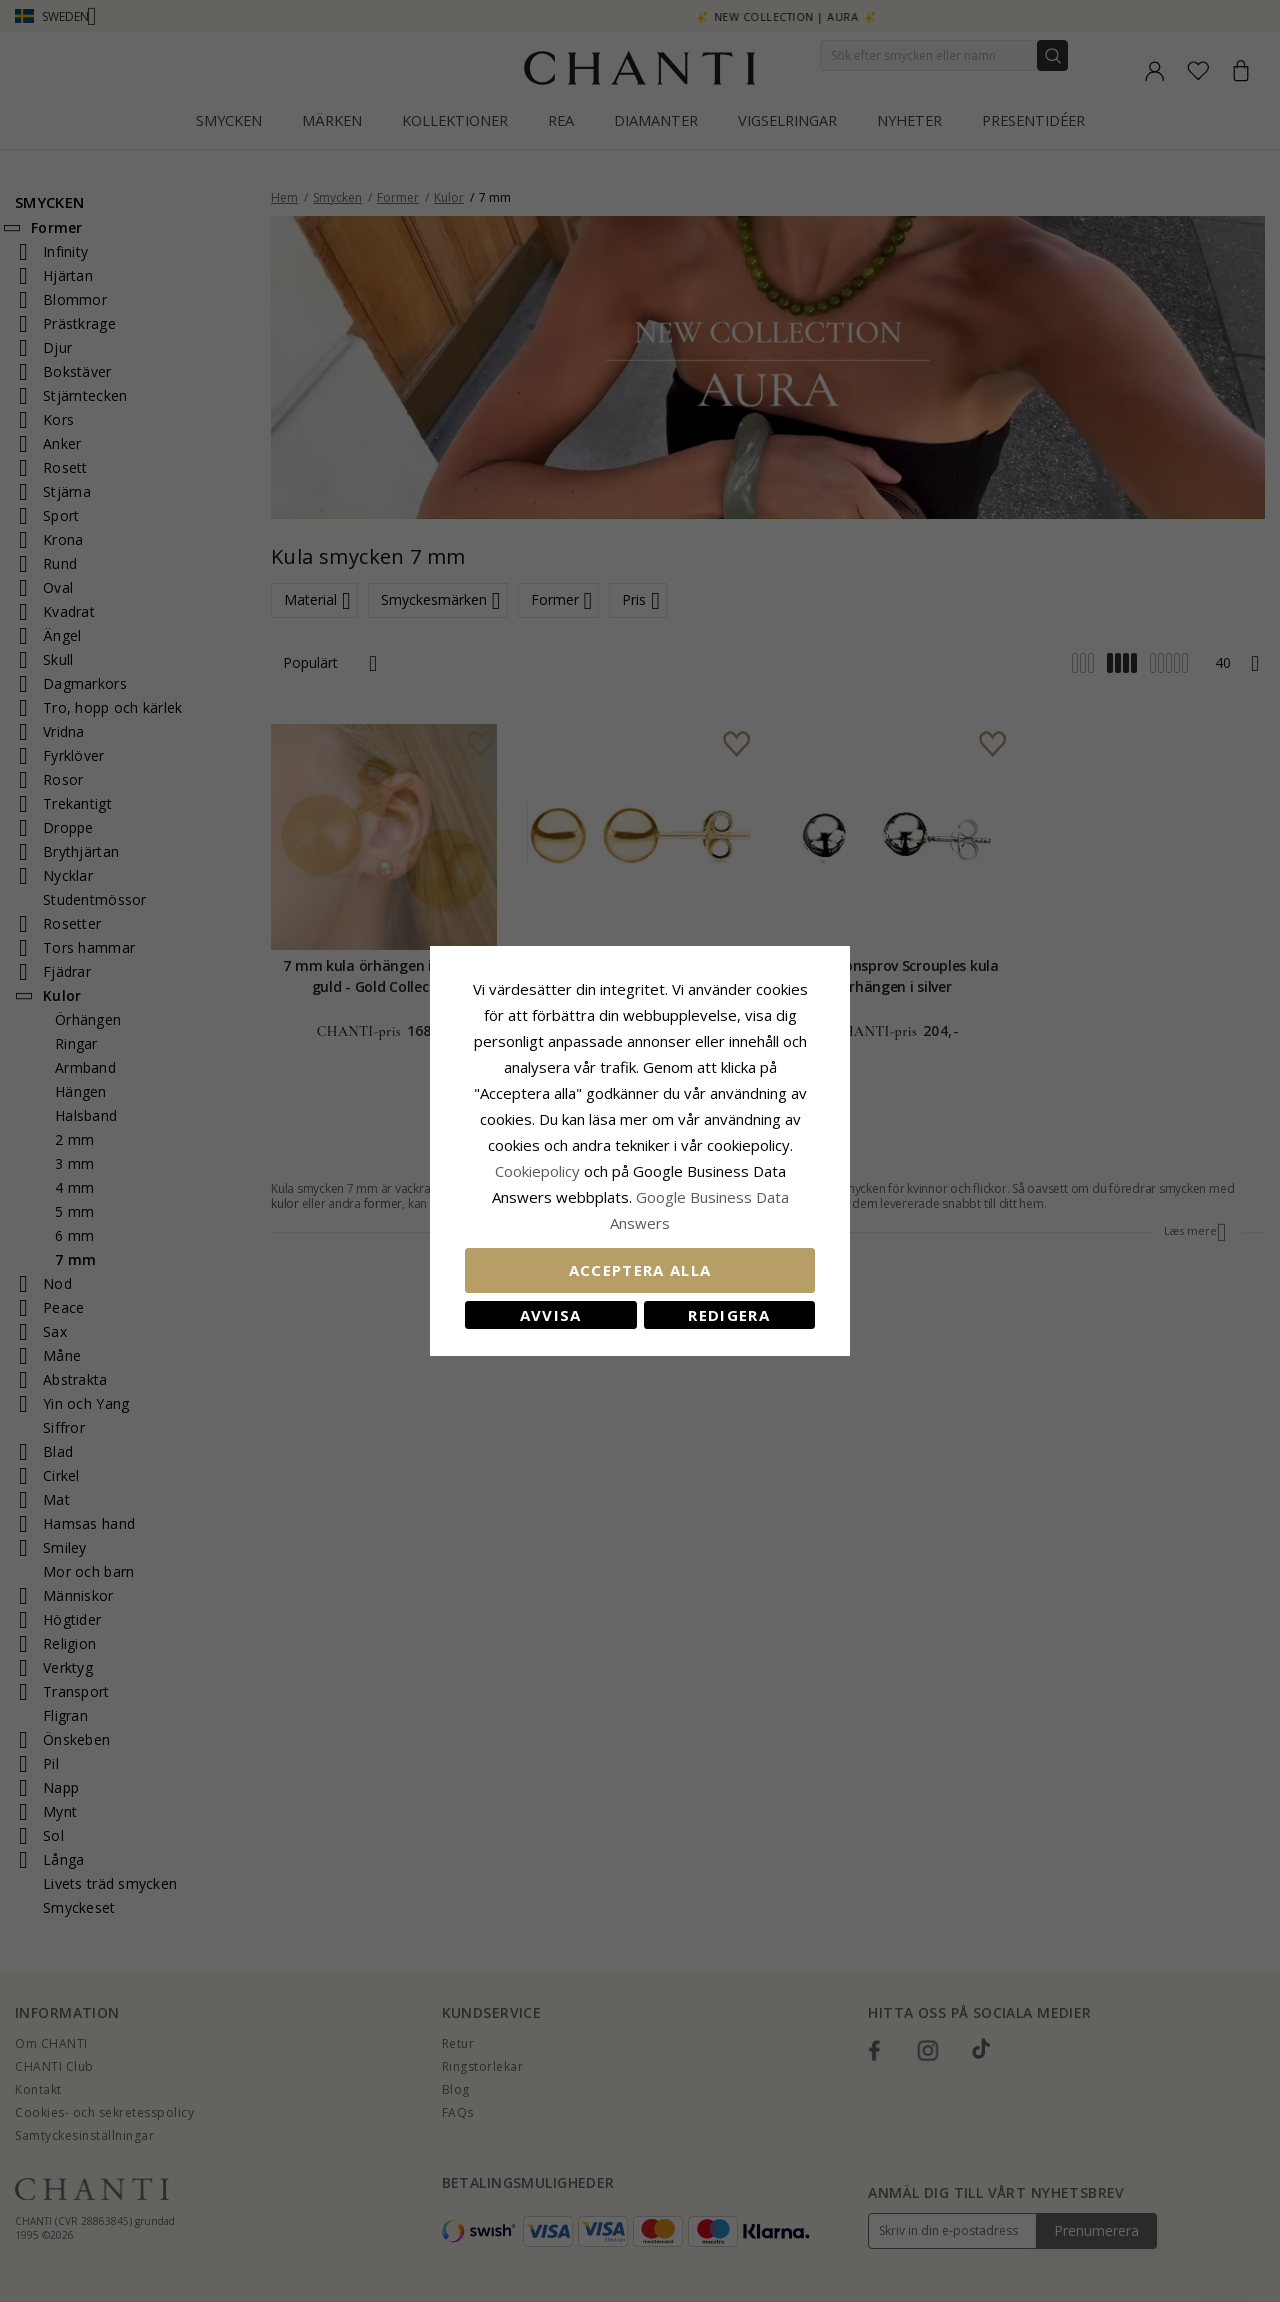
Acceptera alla (640, 1270)
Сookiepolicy (539, 1171)
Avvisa (551, 1315)
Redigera (729, 1315)
